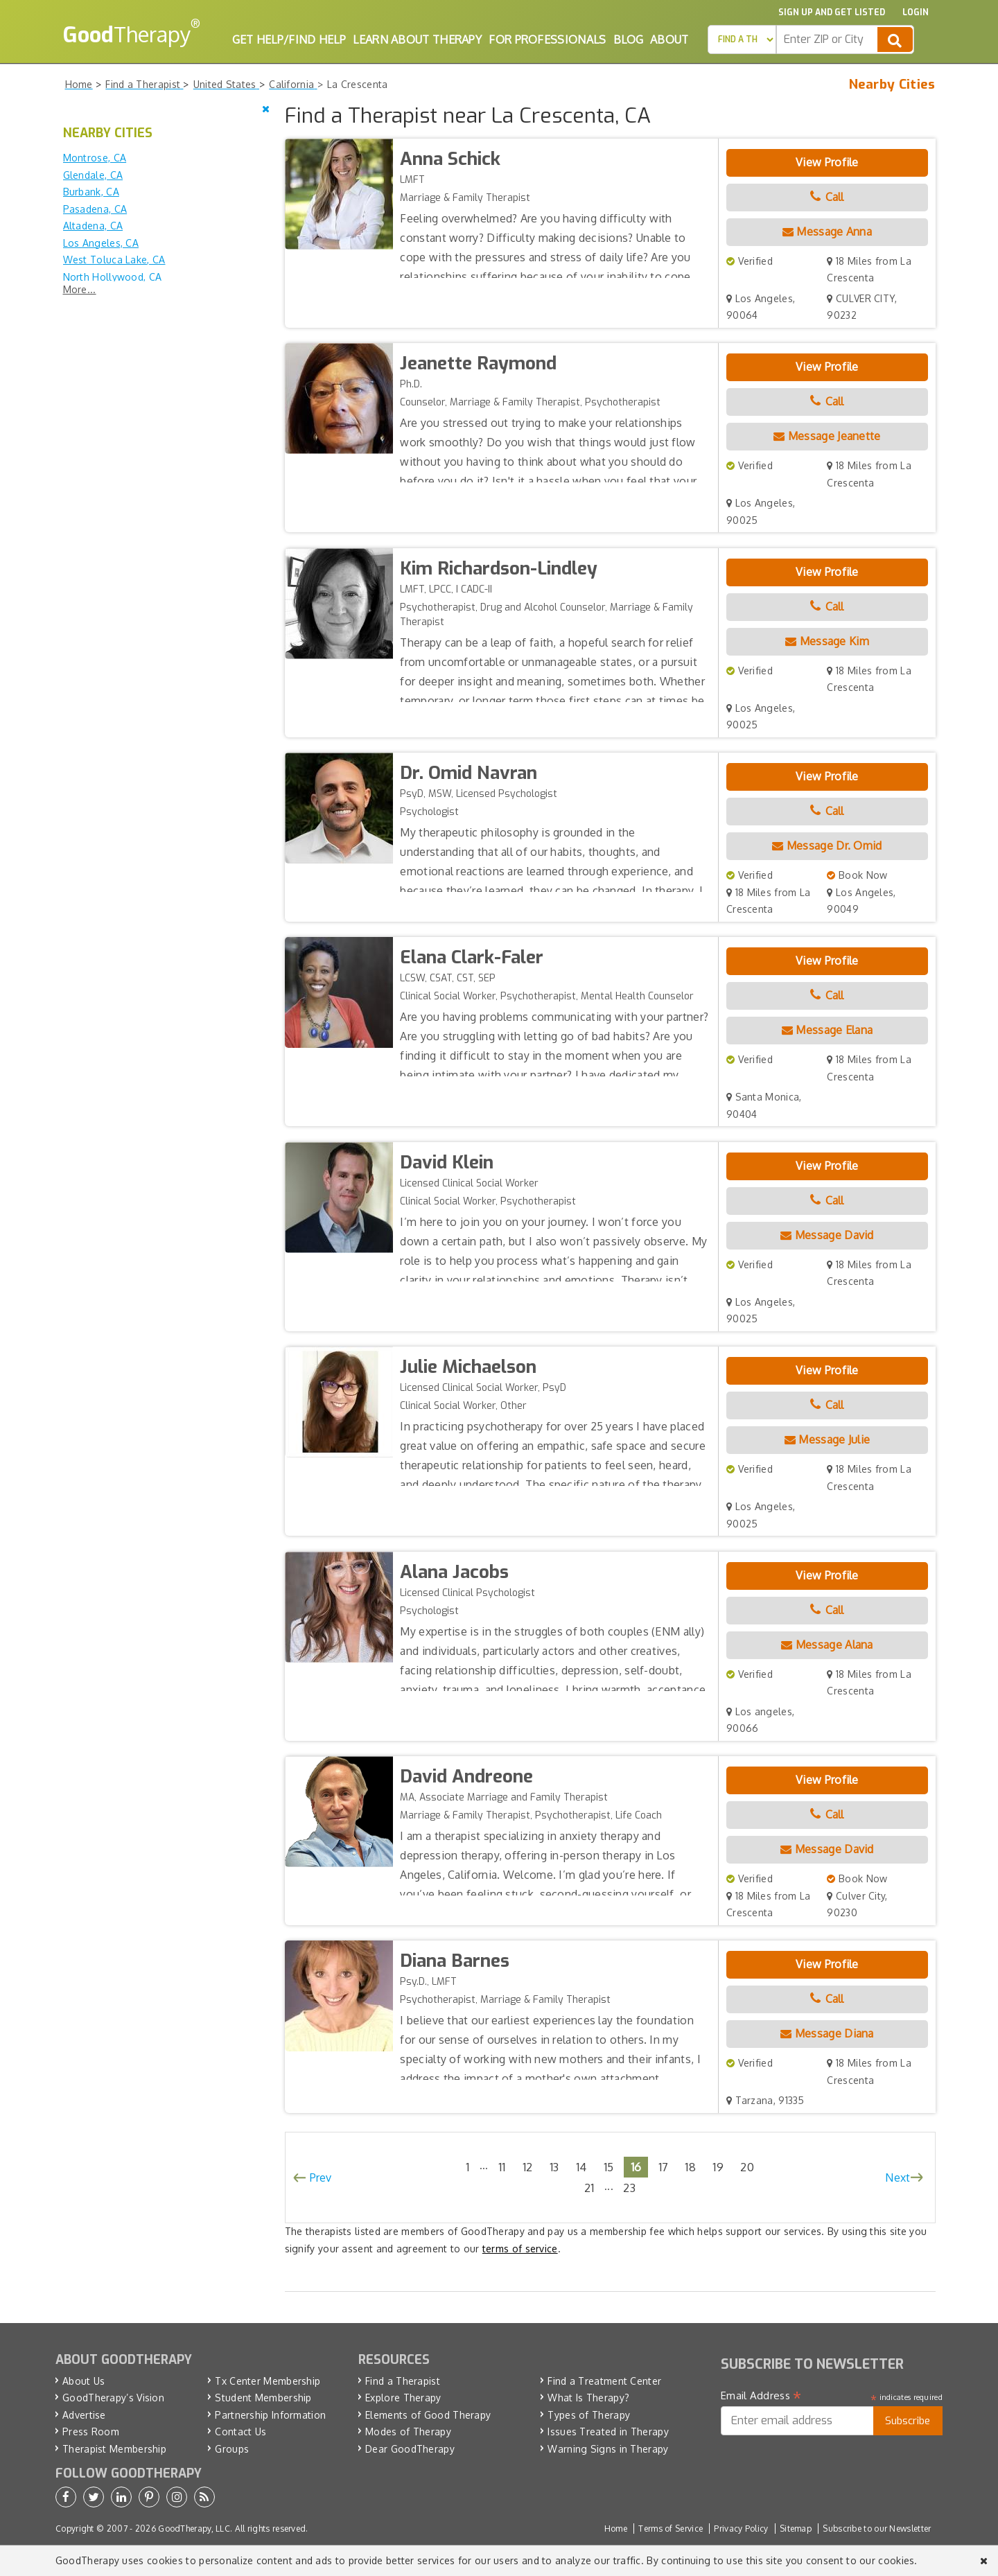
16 (636, 2166)
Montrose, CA (95, 158)
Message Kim (827, 641)
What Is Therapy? (588, 2397)
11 (502, 2166)
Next (897, 2177)
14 (581, 2166)
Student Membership (263, 2397)
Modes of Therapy (408, 2431)
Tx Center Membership (267, 2381)
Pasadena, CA (95, 209)
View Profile (827, 162)
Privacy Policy (741, 2528)
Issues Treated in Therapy (608, 2431)
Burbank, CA (91, 192)
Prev (321, 2177)
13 (554, 2166)
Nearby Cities (892, 84)
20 (747, 2166)
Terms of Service (670, 2528)
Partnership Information (270, 2415)
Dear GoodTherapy (410, 2449)
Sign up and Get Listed (831, 12)
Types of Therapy (589, 2415)
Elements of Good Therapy (428, 2415)
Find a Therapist (402, 2381)
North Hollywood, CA (112, 277)
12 (528, 2166)
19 (718, 2166)
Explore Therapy (403, 2397)
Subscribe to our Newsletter (877, 2528)
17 (663, 2166)
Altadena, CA (93, 225)
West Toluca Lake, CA (114, 259)
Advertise (84, 2415)
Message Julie (827, 1439)
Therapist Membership (114, 2449)
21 (589, 2187)
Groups (232, 2449)
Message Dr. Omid (827, 845)
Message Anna (827, 231)
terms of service (520, 2248)
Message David (827, 1235)
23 (629, 2187)
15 (609, 2166)
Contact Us (240, 2431)
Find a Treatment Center (604, 2381)
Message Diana (827, 2033)
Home (615, 2528)
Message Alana (827, 1644)
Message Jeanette (826, 436)
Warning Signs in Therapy (608, 2449)
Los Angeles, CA (101, 243)
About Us (83, 2381)
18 (690, 2166)
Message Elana (827, 1030)
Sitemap (796, 2528)
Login (915, 12)
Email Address (761, 2396)
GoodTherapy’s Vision (113, 2397)
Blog (628, 39)
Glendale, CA (93, 175)
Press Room (90, 2431)
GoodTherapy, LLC (194, 2528)
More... (79, 289)
